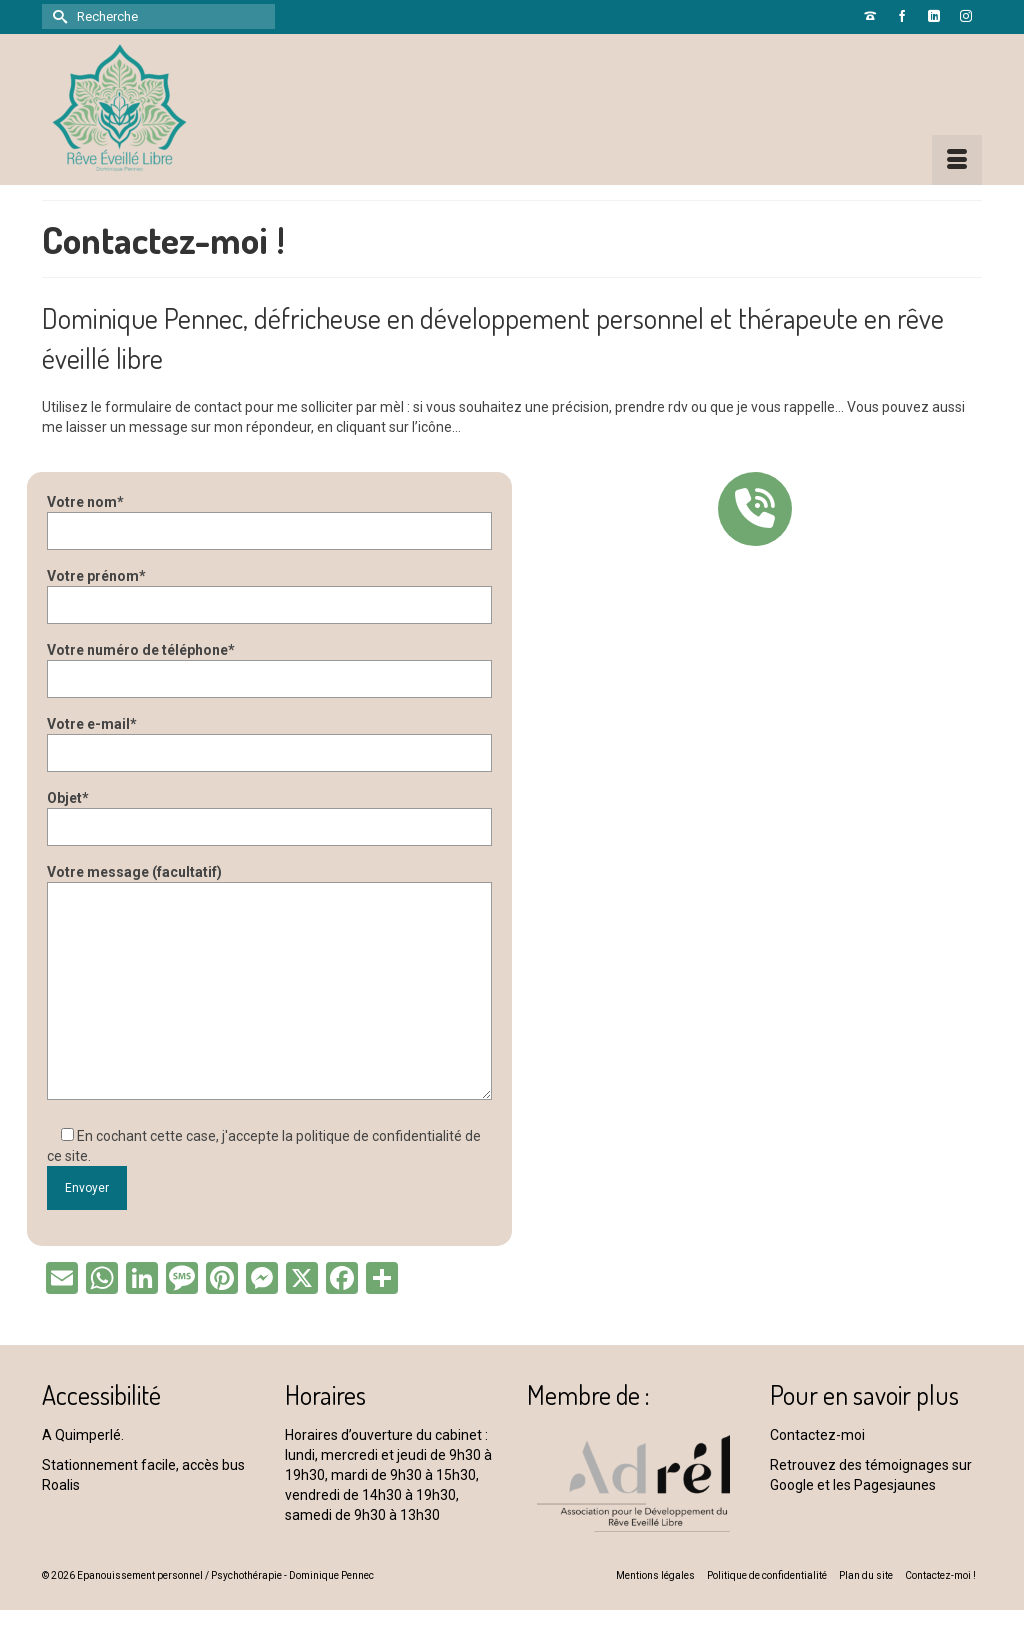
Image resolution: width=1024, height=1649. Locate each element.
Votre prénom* (269, 590)
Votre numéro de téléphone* (269, 664)
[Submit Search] (57, 16)
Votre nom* (269, 516)
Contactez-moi (817, 1435)
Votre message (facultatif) (269, 882)
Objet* (269, 812)
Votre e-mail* (269, 738)
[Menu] (957, 160)
